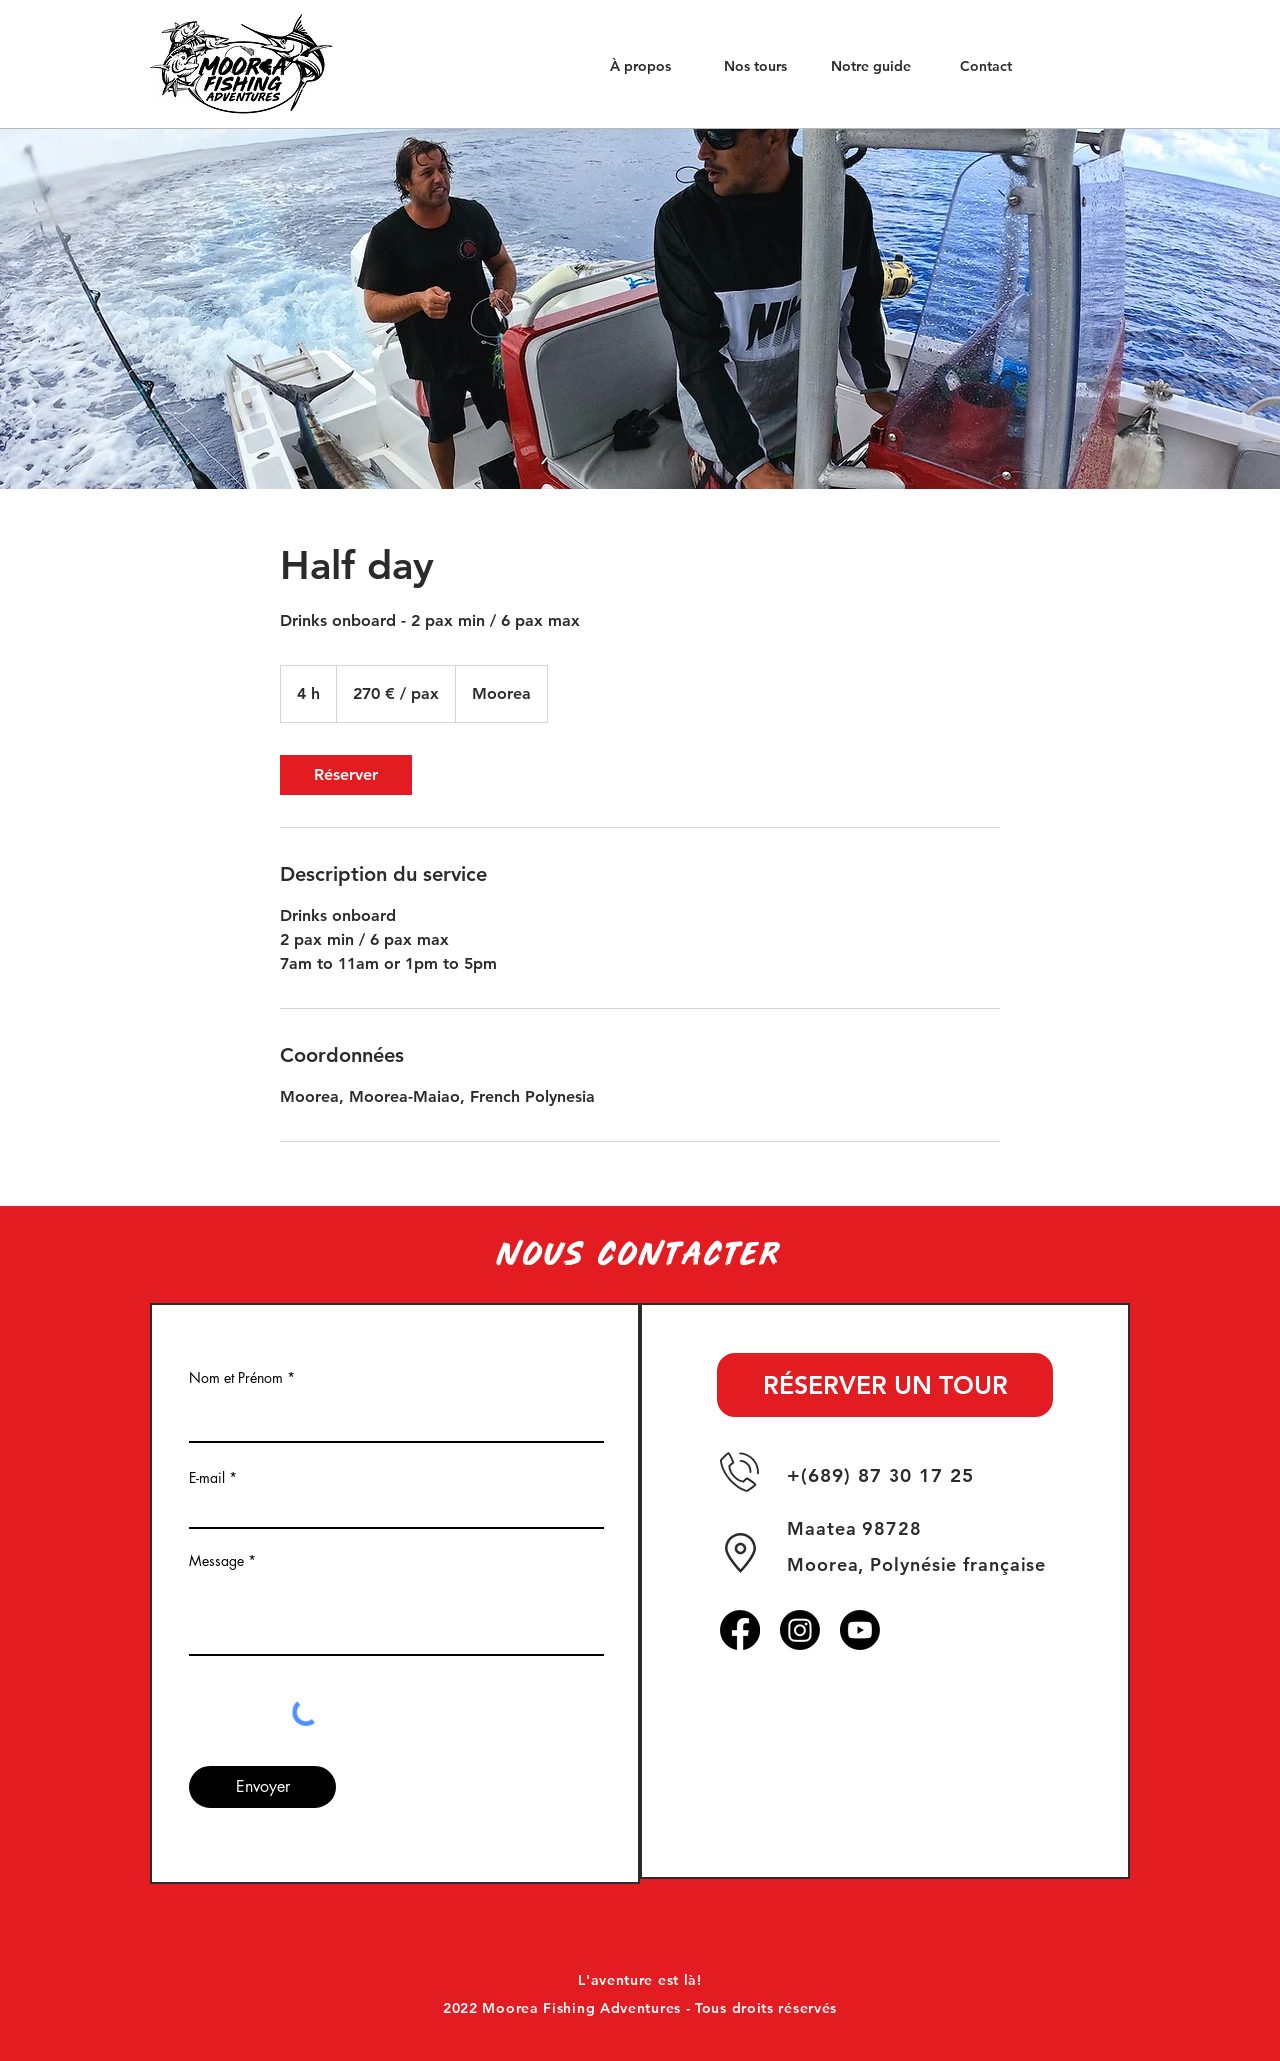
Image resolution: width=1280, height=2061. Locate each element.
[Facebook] (740, 1630)
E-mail (207, 1478)
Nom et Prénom (236, 1378)
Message (216, 1561)
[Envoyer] (262, 1787)
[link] (346, 775)
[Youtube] (860, 1630)
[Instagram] (800, 1630)
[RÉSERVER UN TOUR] (885, 1385)
